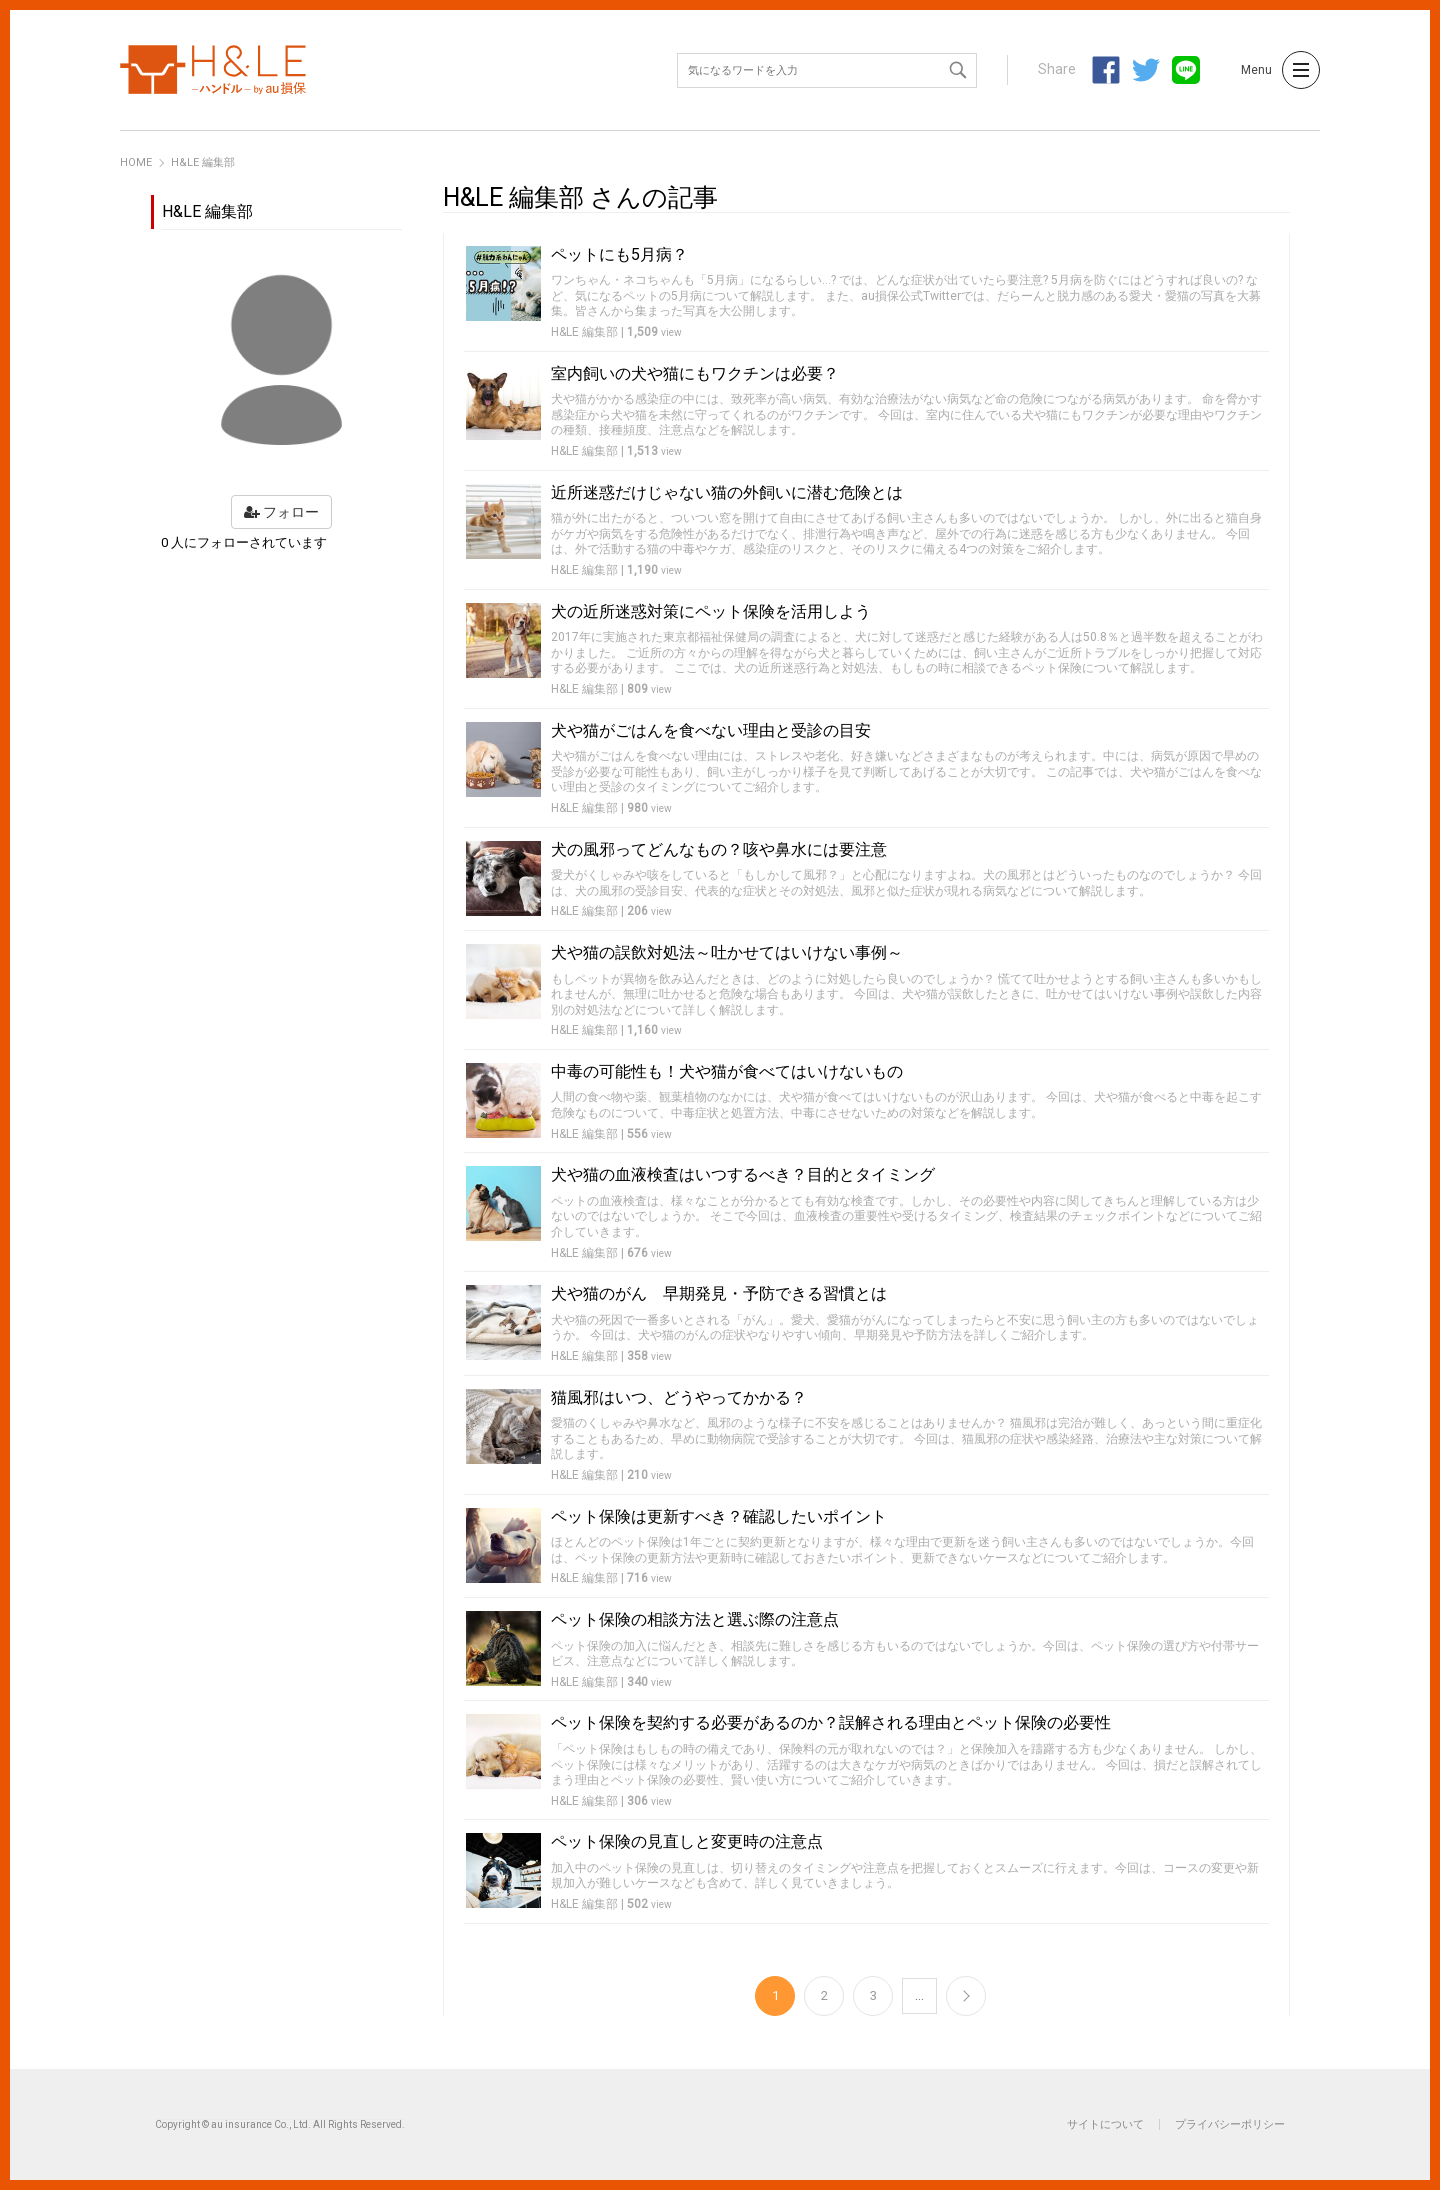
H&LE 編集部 (584, 332)
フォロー (281, 512)
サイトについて (1105, 2124)
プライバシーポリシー (1230, 2124)
